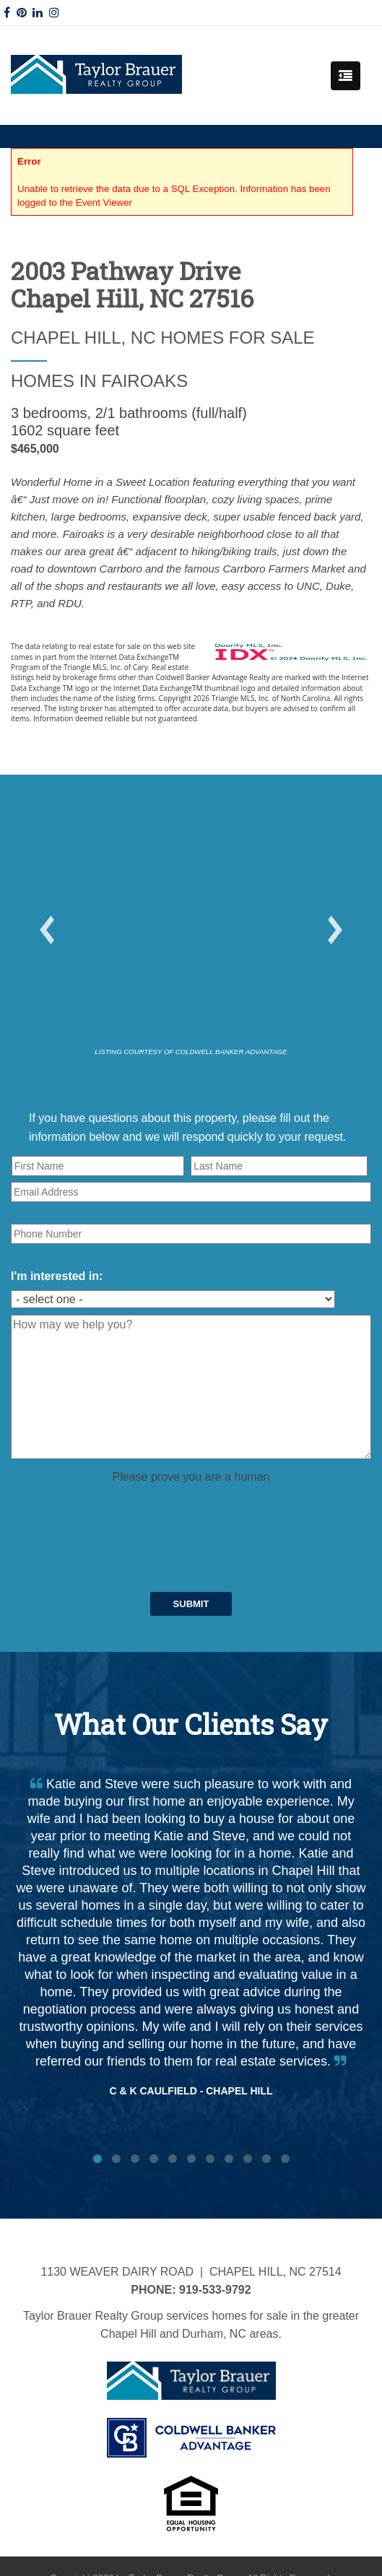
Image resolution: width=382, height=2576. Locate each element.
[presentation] (120, 1513)
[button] (46, 930)
